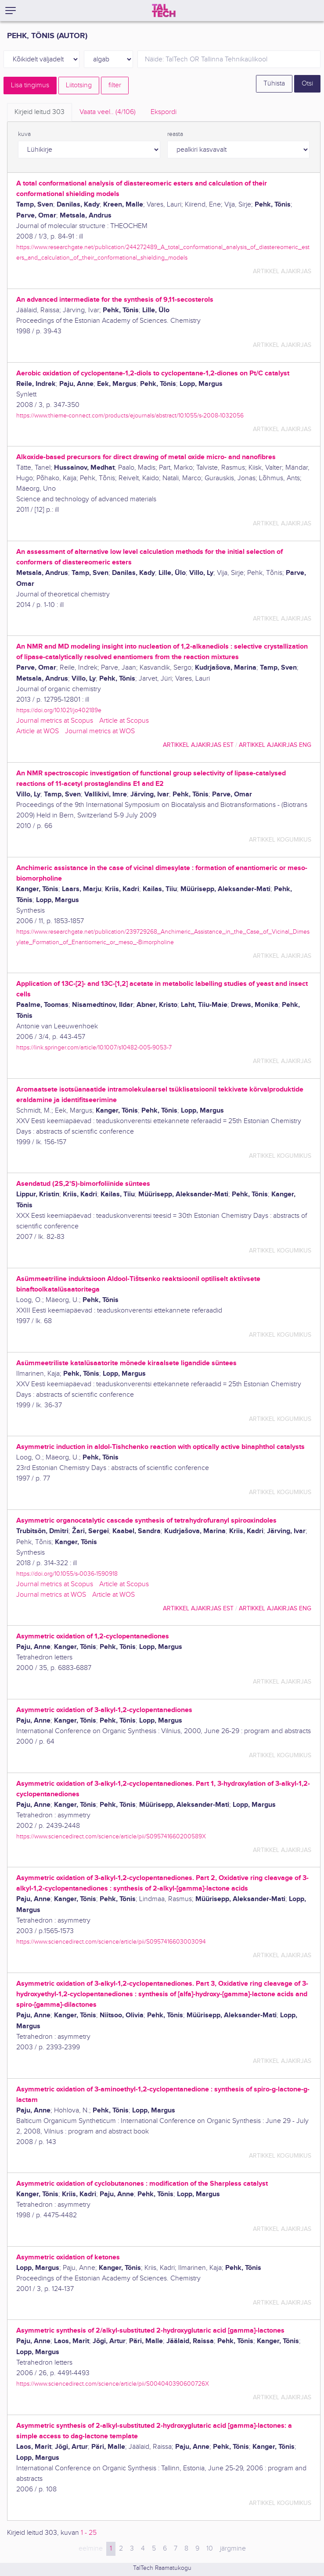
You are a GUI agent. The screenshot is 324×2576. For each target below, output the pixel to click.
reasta (175, 134)
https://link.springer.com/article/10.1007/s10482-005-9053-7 (94, 1047)
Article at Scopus (124, 721)
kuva (24, 134)
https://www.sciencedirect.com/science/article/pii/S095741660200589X (111, 1836)
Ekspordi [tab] (163, 112)
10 (209, 2548)
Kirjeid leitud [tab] (39, 112)
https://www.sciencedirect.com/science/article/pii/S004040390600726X (112, 2383)
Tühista (274, 83)
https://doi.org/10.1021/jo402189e (58, 710)
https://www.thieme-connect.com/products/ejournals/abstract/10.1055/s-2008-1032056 (130, 415)
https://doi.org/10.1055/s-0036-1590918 (67, 1573)
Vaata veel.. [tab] (107, 112)
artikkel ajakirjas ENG (275, 745)
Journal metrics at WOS (100, 731)
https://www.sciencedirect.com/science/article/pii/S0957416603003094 (111, 1941)
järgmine (233, 2548)
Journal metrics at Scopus (54, 721)
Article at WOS (37, 731)
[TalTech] (163, 11)
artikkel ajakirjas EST (198, 745)
